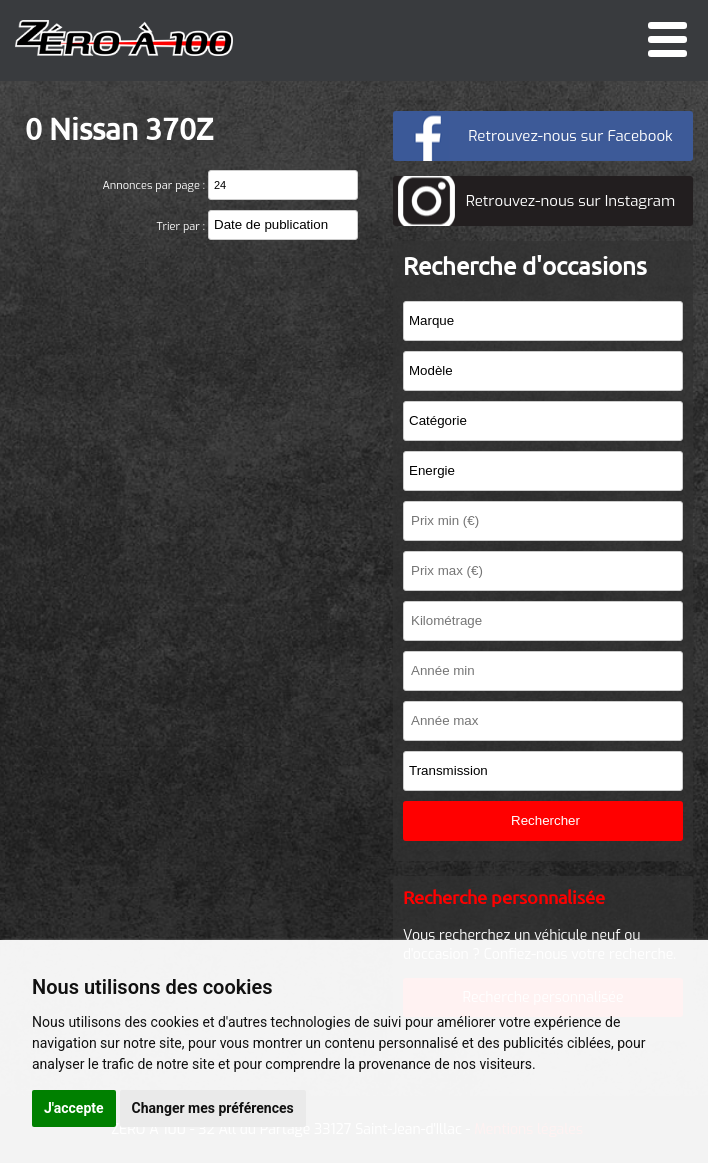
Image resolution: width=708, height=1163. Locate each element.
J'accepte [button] (74, 1108)
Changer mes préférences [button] (213, 1108)
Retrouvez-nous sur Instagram (570, 201)
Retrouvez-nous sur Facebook (570, 136)
